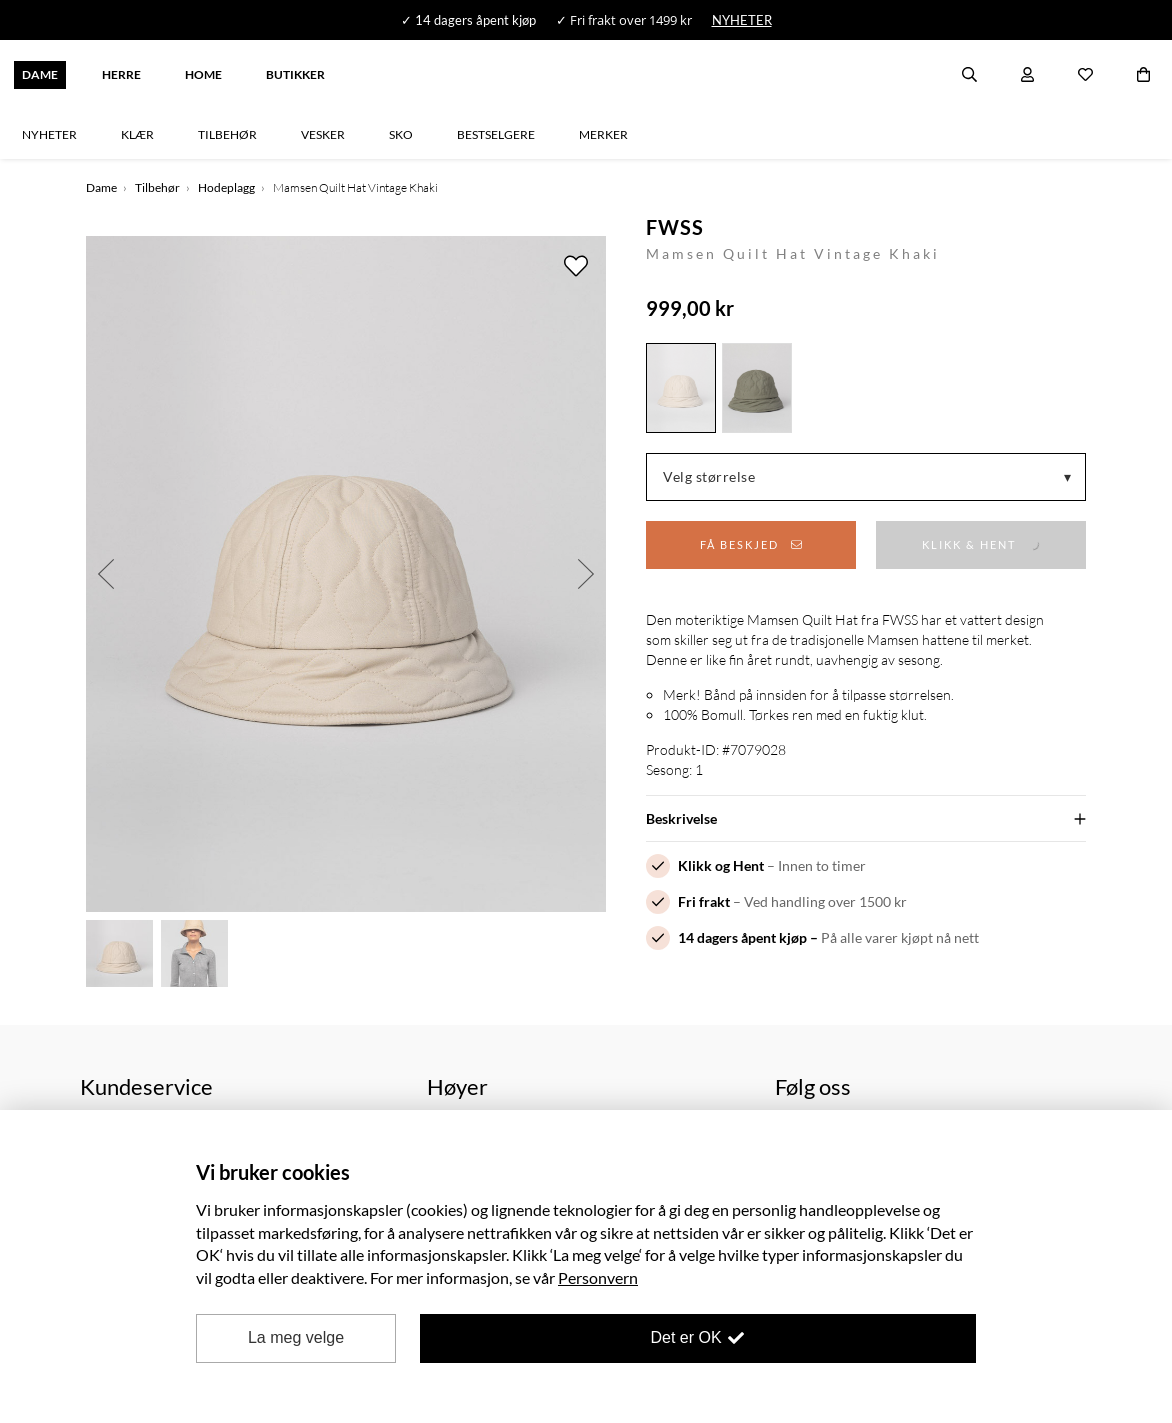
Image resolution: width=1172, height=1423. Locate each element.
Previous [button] (106, 574)
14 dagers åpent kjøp (742, 937)
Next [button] (586, 574)
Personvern (598, 1277)
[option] (346, 574)
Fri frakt (704, 901)
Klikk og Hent (721, 865)
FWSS (675, 227)
